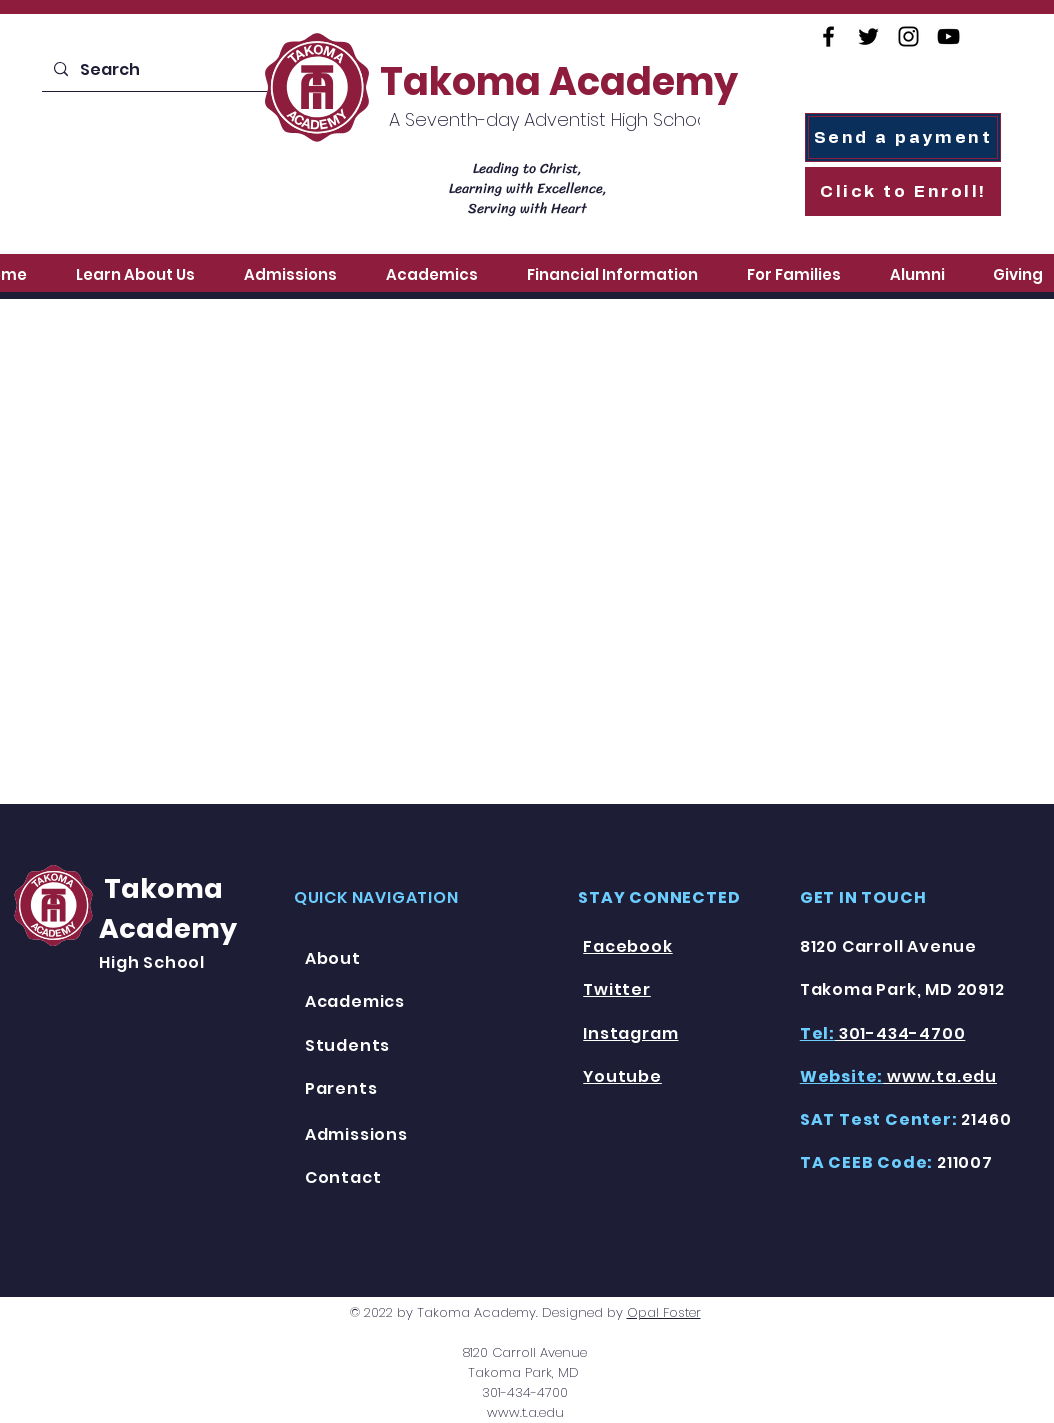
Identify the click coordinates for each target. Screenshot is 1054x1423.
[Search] (159, 69)
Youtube (622, 1076)
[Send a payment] (903, 137)
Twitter (617, 989)
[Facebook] (828, 36)
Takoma (161, 888)
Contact (343, 1177)
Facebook (627, 946)
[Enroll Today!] (156, 157)
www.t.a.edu (525, 1412)
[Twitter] (868, 36)
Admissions (356, 1134)
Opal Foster (664, 1312)
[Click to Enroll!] (903, 191)
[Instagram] (908, 36)
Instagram (630, 1033)
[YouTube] (948, 36)
